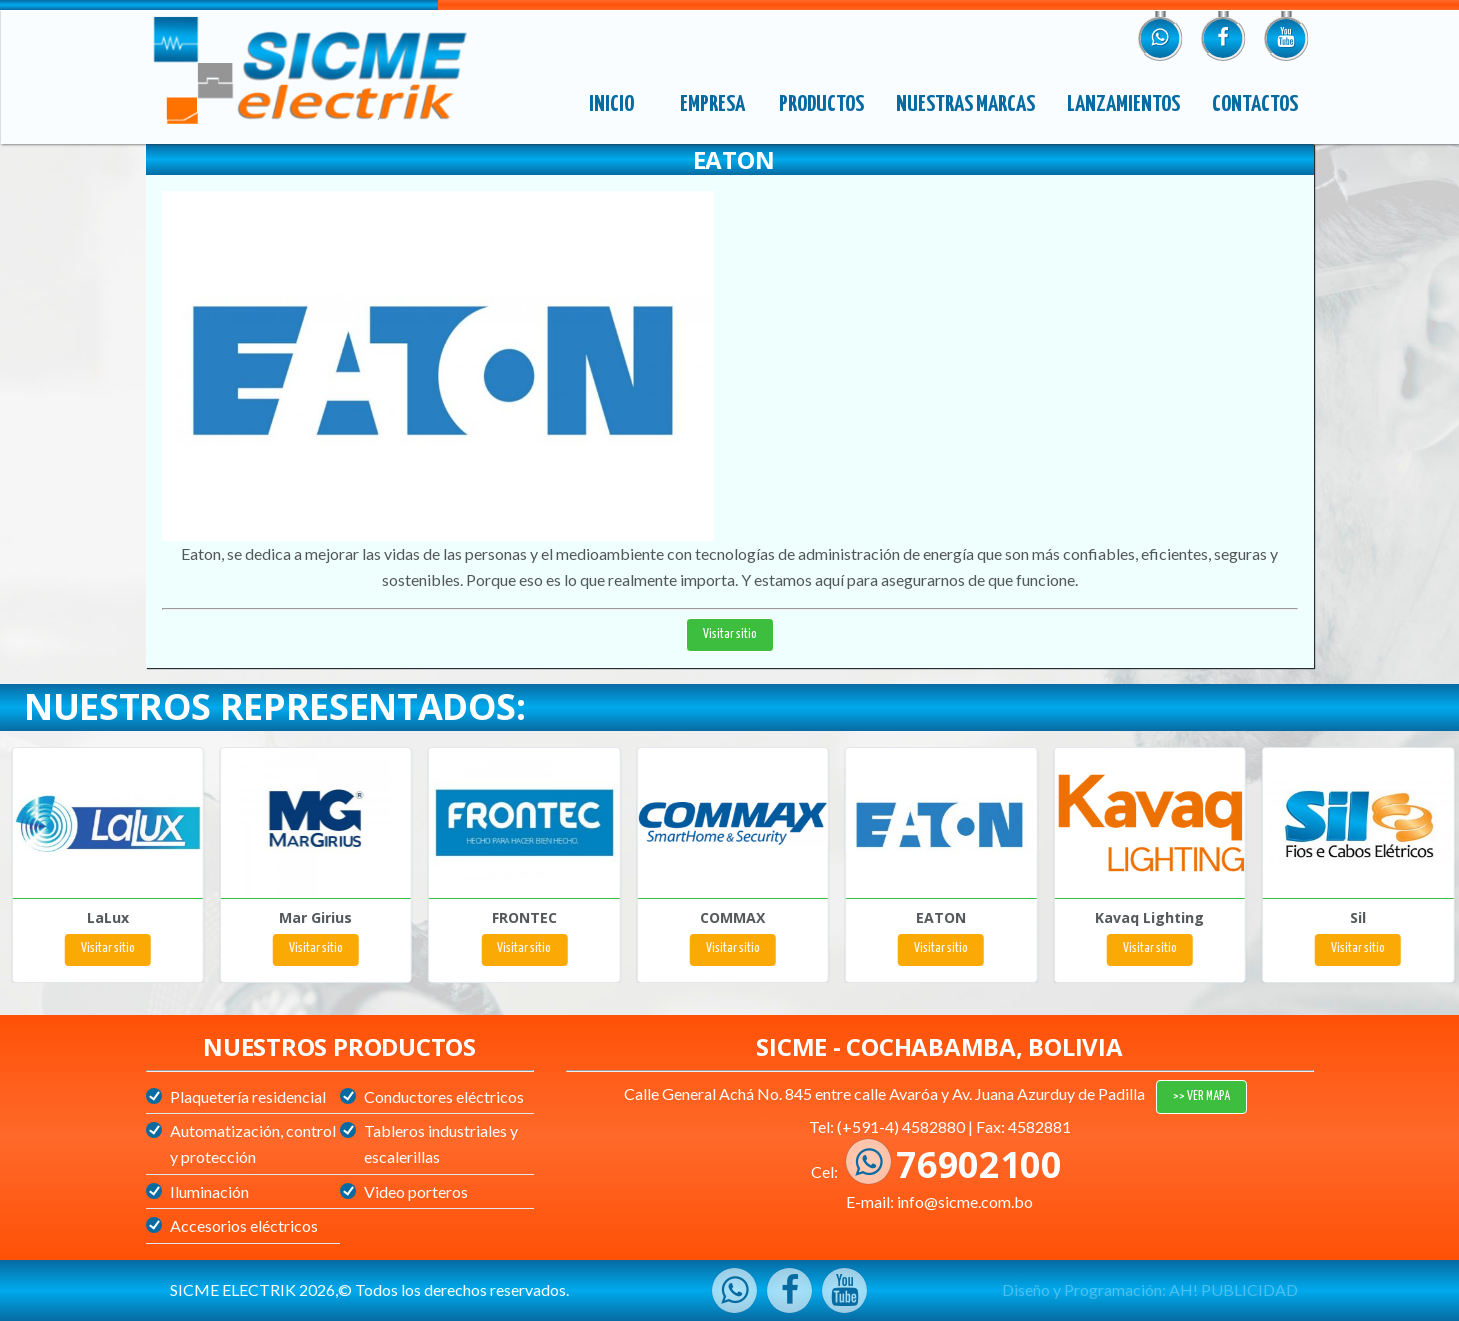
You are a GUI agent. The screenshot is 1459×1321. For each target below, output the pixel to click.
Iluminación (209, 1191)
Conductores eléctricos (444, 1096)
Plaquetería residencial (248, 1096)
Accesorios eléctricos (244, 1225)
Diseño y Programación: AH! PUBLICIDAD (1150, 1289)
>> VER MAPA (1201, 1096)
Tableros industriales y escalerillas (441, 1143)
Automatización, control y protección (253, 1143)
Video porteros (416, 1191)
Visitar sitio (730, 634)
